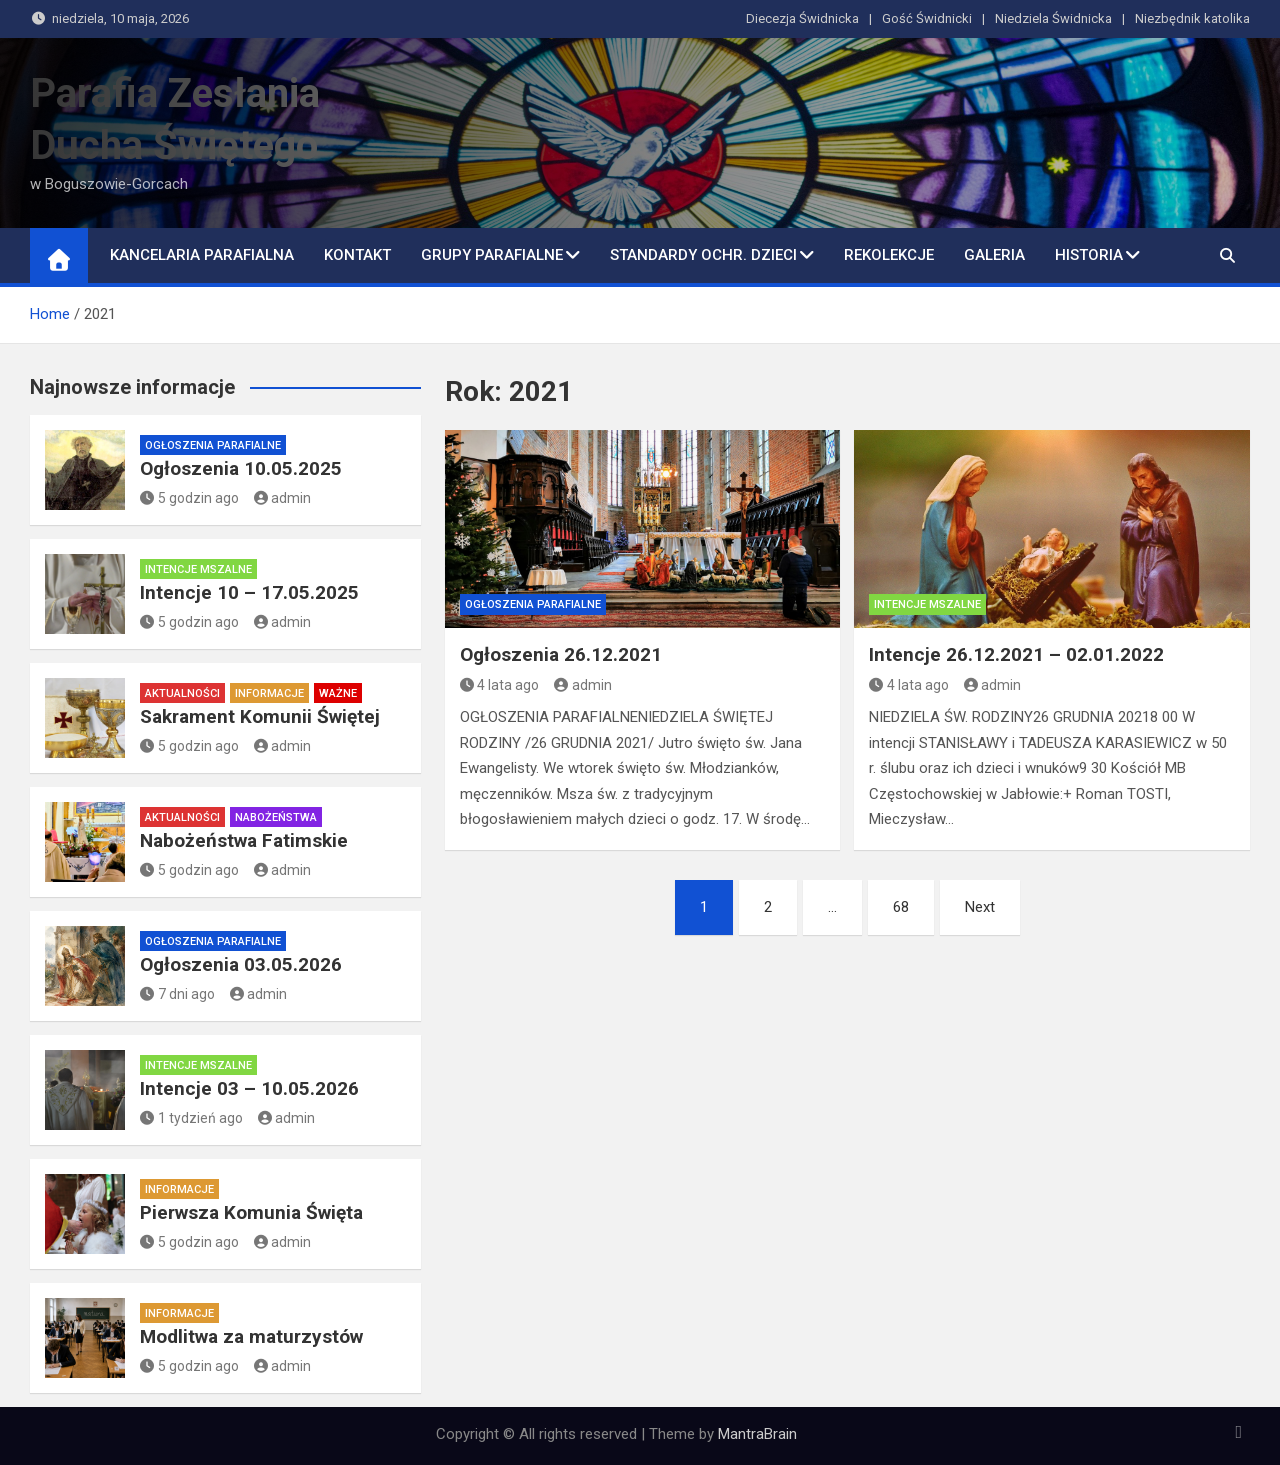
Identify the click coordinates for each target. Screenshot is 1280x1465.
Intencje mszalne (927, 604)
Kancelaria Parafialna (202, 255)
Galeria (994, 255)
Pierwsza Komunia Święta (251, 1212)
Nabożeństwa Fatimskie (244, 840)
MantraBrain (757, 1434)
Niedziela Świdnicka (1053, 18)
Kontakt (357, 255)
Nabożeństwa (276, 817)
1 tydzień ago (191, 1118)
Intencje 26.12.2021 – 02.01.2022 (1016, 654)
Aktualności (182, 693)
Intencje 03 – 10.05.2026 (249, 1088)
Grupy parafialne (492, 255)
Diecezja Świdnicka (802, 18)
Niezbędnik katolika (1192, 18)
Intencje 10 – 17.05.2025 (249, 592)
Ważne (338, 693)
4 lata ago (500, 685)
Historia (1089, 255)
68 (901, 907)
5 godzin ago (189, 498)
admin (583, 685)
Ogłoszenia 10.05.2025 (241, 468)
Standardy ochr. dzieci (703, 255)
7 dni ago (177, 994)
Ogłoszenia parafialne (533, 604)
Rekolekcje (889, 255)
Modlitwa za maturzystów (251, 1336)
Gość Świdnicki (927, 18)
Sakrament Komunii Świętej (260, 716)
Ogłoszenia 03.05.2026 (241, 964)
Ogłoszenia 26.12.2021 (561, 654)
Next (980, 907)
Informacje (269, 693)
